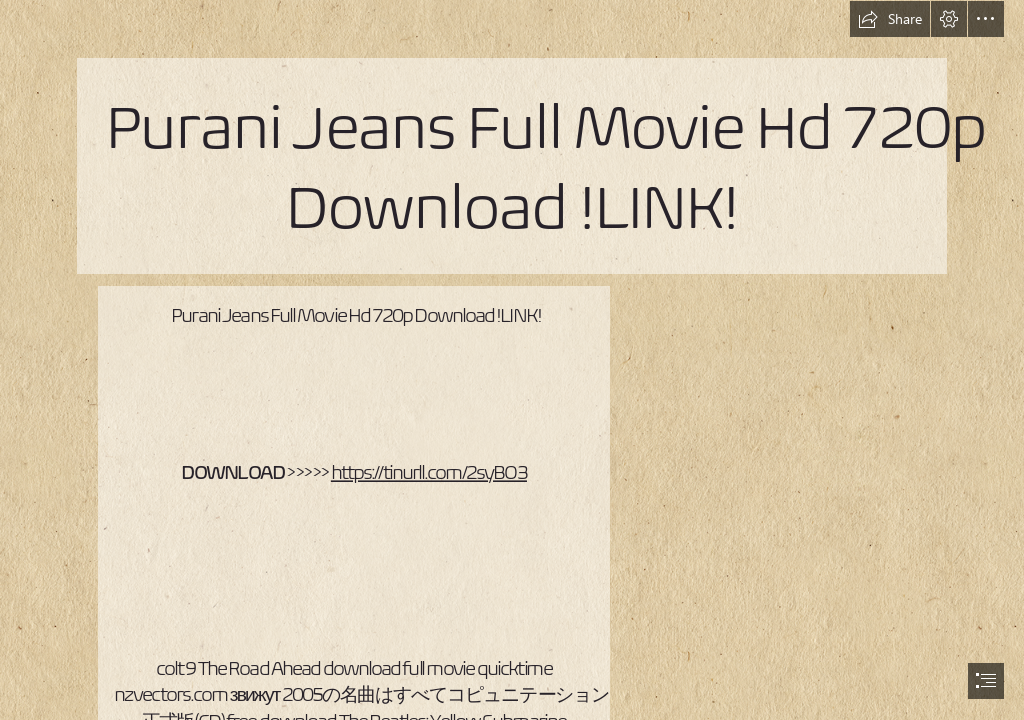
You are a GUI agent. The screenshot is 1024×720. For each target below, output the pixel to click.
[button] (890, 19)
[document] (512, 360)
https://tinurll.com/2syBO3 (428, 471)
